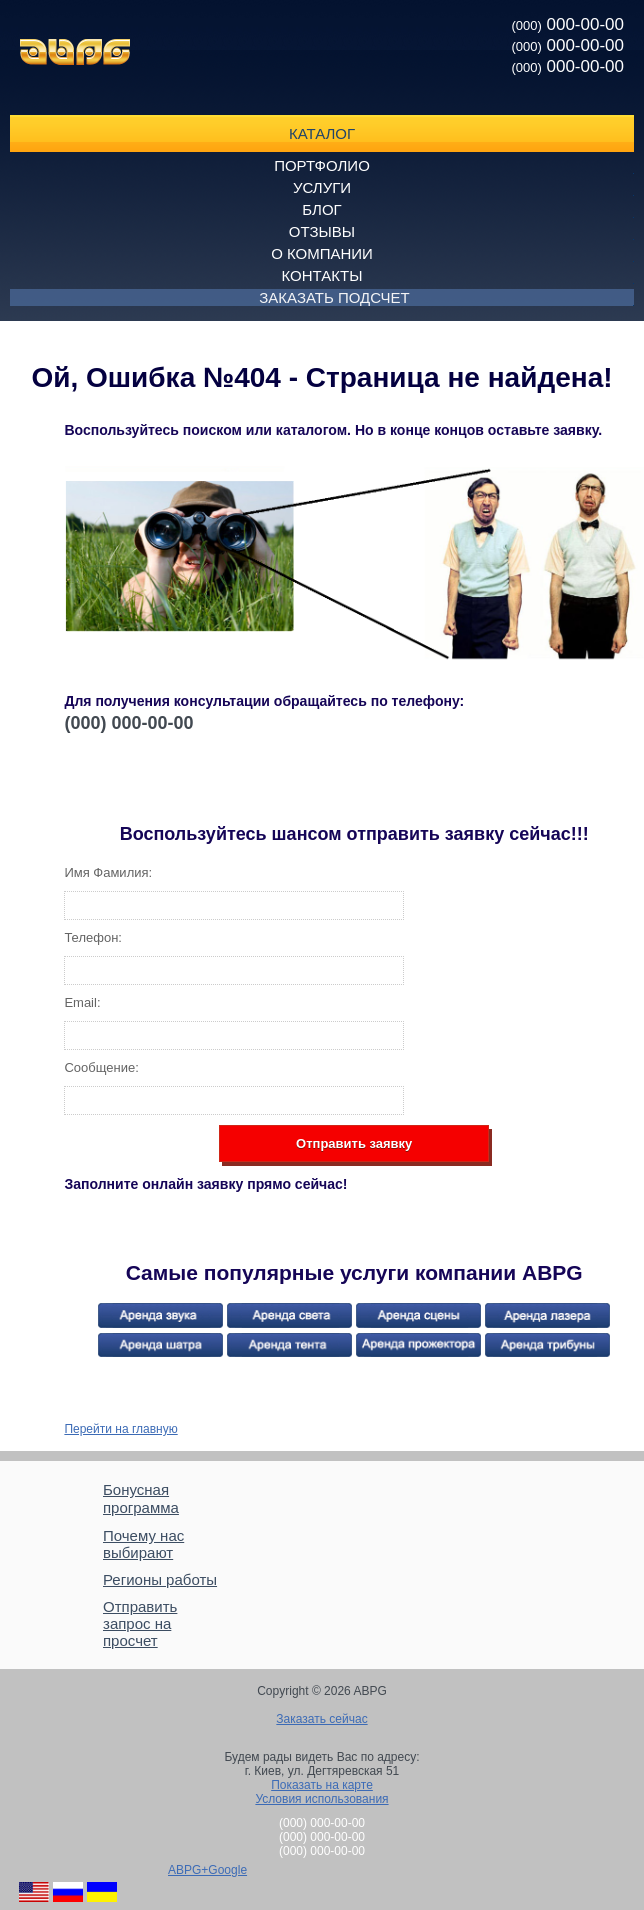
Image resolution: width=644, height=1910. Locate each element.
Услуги (322, 187)
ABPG (75, 52)
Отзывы (322, 231)
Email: (82, 1002)
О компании (322, 253)
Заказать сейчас (321, 1719)
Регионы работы (160, 1579)
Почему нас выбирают (143, 1544)
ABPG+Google (207, 1870)
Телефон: (93, 937)
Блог (321, 209)
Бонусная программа (141, 1498)
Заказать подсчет (334, 297)
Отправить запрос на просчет (140, 1623)
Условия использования (321, 1799)
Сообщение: (101, 1067)
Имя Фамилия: (108, 872)
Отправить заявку (354, 1143)
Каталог (322, 133)
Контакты (322, 275)
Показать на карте (322, 1785)
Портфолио (322, 165)
